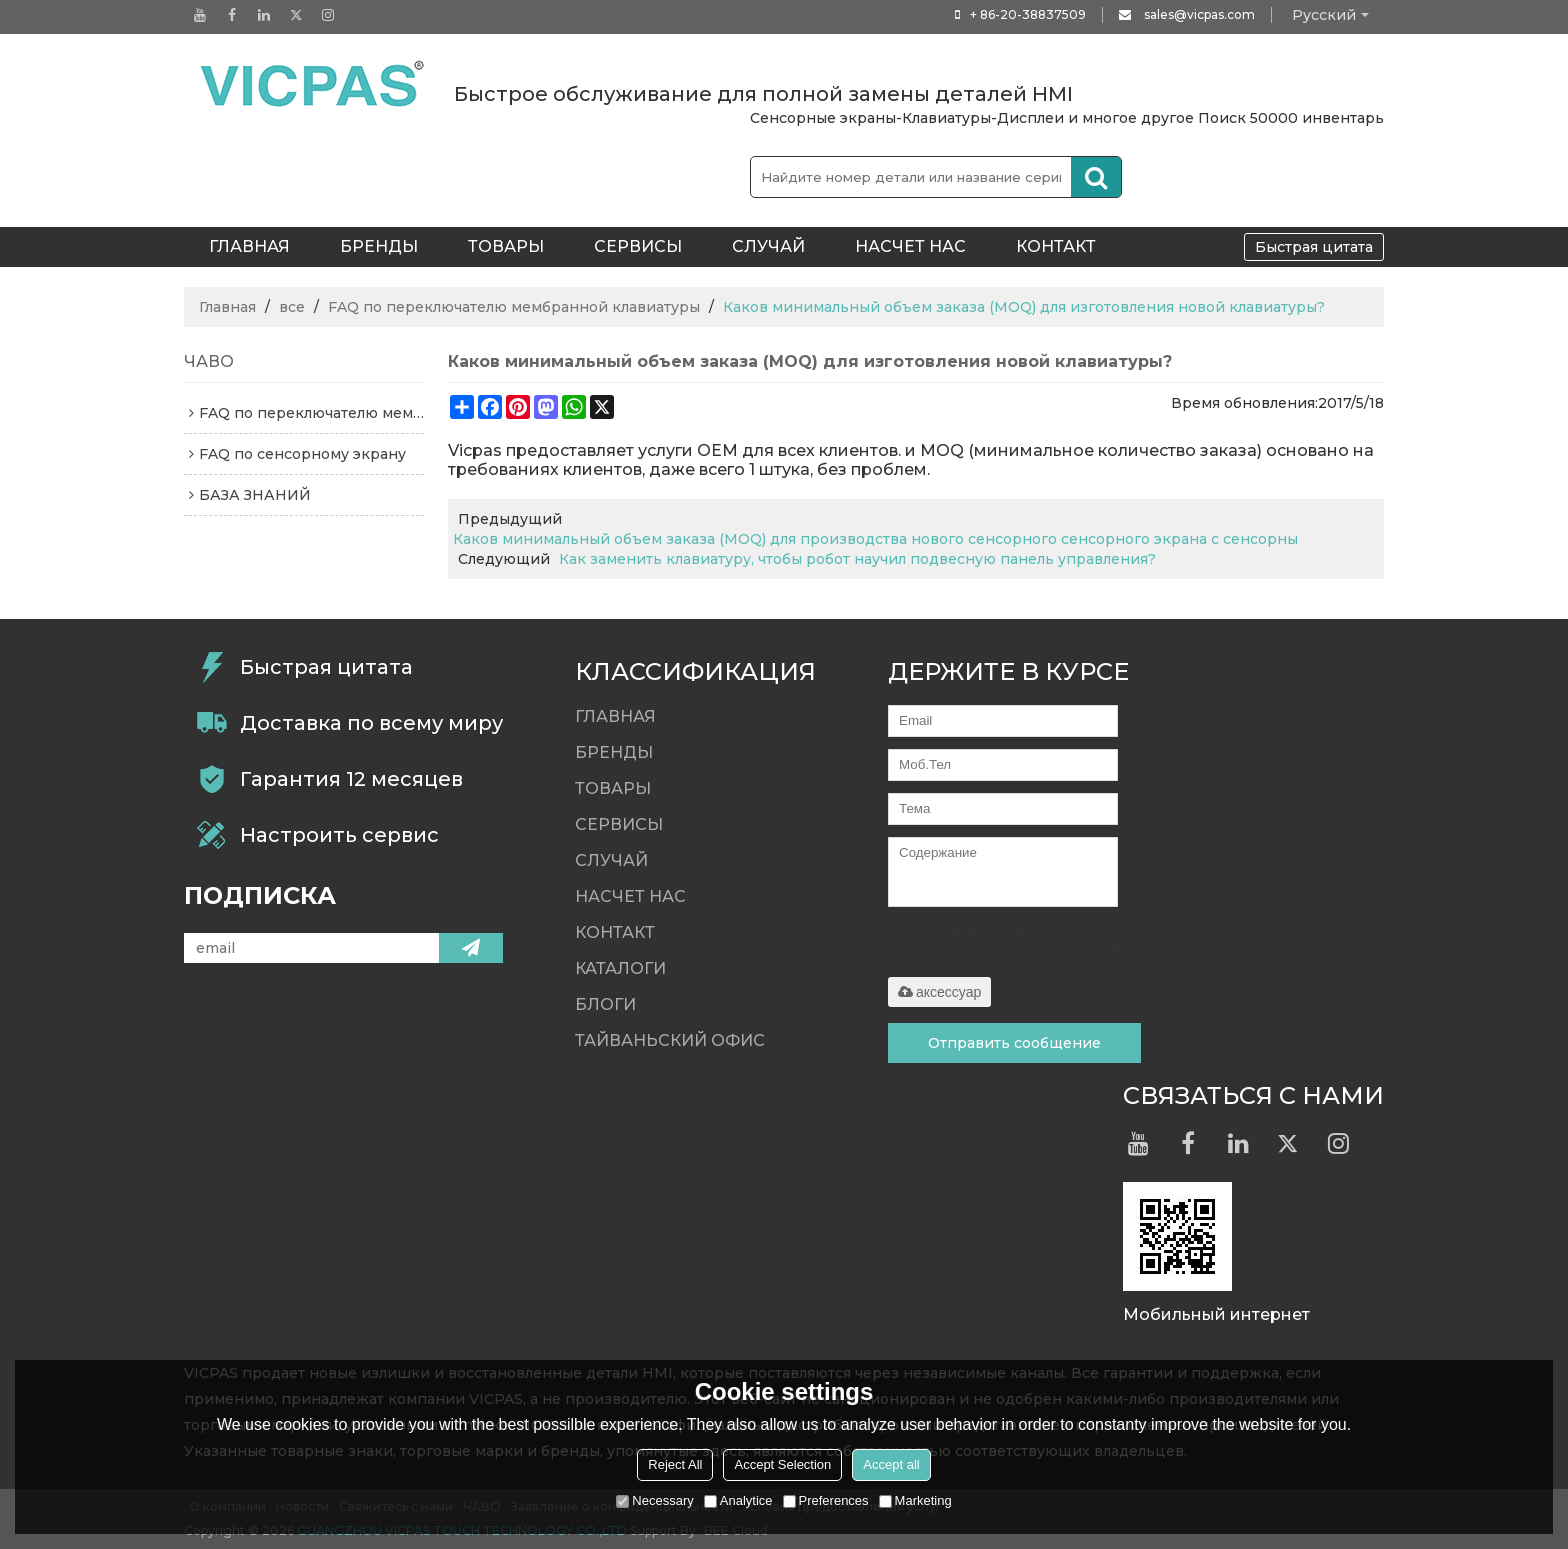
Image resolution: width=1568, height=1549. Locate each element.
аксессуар (939, 992)
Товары (506, 246)
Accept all (891, 1464)
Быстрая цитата (1314, 247)
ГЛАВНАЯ (249, 246)
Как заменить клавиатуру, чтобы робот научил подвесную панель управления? (857, 559)
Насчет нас (910, 246)
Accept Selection (782, 1464)
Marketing (915, 1500)
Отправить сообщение (1014, 1043)
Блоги (605, 1004)
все (292, 307)
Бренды (379, 246)
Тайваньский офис (670, 1040)
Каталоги (620, 968)
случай (768, 246)
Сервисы (638, 246)
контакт (1056, 246)
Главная (227, 307)
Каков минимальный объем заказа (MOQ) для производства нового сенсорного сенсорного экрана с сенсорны (875, 539)
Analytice (738, 1500)
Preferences (826, 1500)
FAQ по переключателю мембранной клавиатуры (514, 307)
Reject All (675, 1464)
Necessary (654, 1500)
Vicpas (475, 450)
